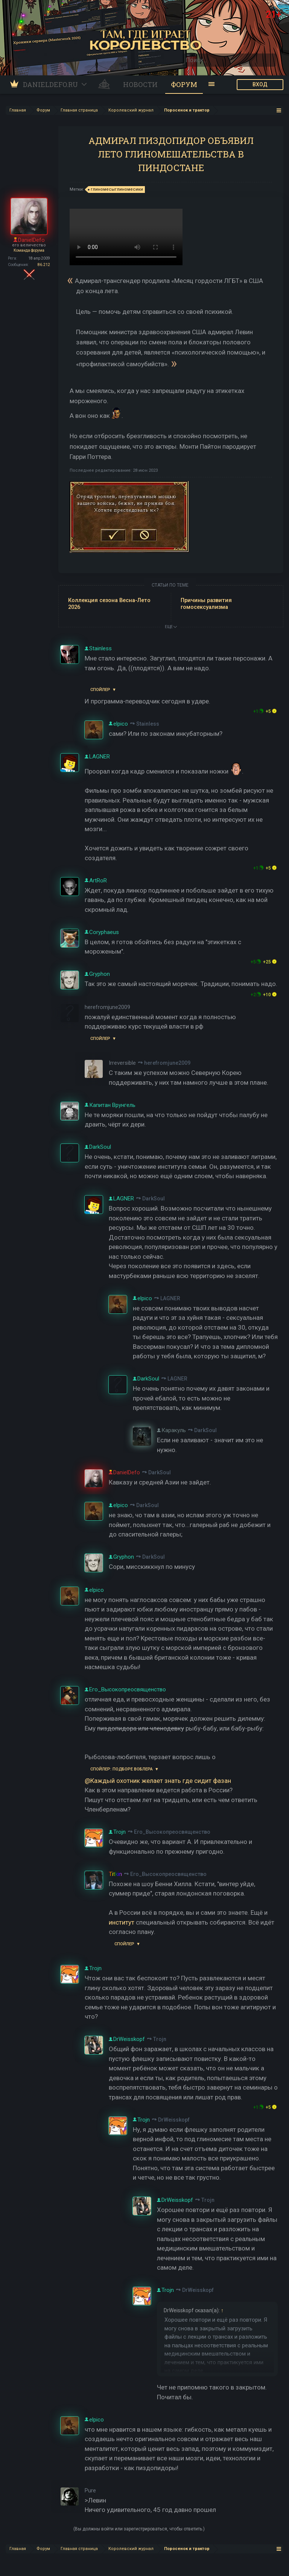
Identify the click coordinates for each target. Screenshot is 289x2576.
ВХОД (260, 84)
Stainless (147, 724)
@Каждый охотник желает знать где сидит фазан (158, 1780)
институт (121, 1922)
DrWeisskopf (174, 2120)
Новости (140, 84)
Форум (184, 84)
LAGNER (170, 1298)
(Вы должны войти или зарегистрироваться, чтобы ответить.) (139, 2529)
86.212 (44, 265)
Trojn (159, 2039)
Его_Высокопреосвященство (172, 1832)
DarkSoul (153, 1199)
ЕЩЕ (171, 627)
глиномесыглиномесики (115, 189)
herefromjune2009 (167, 1063)
